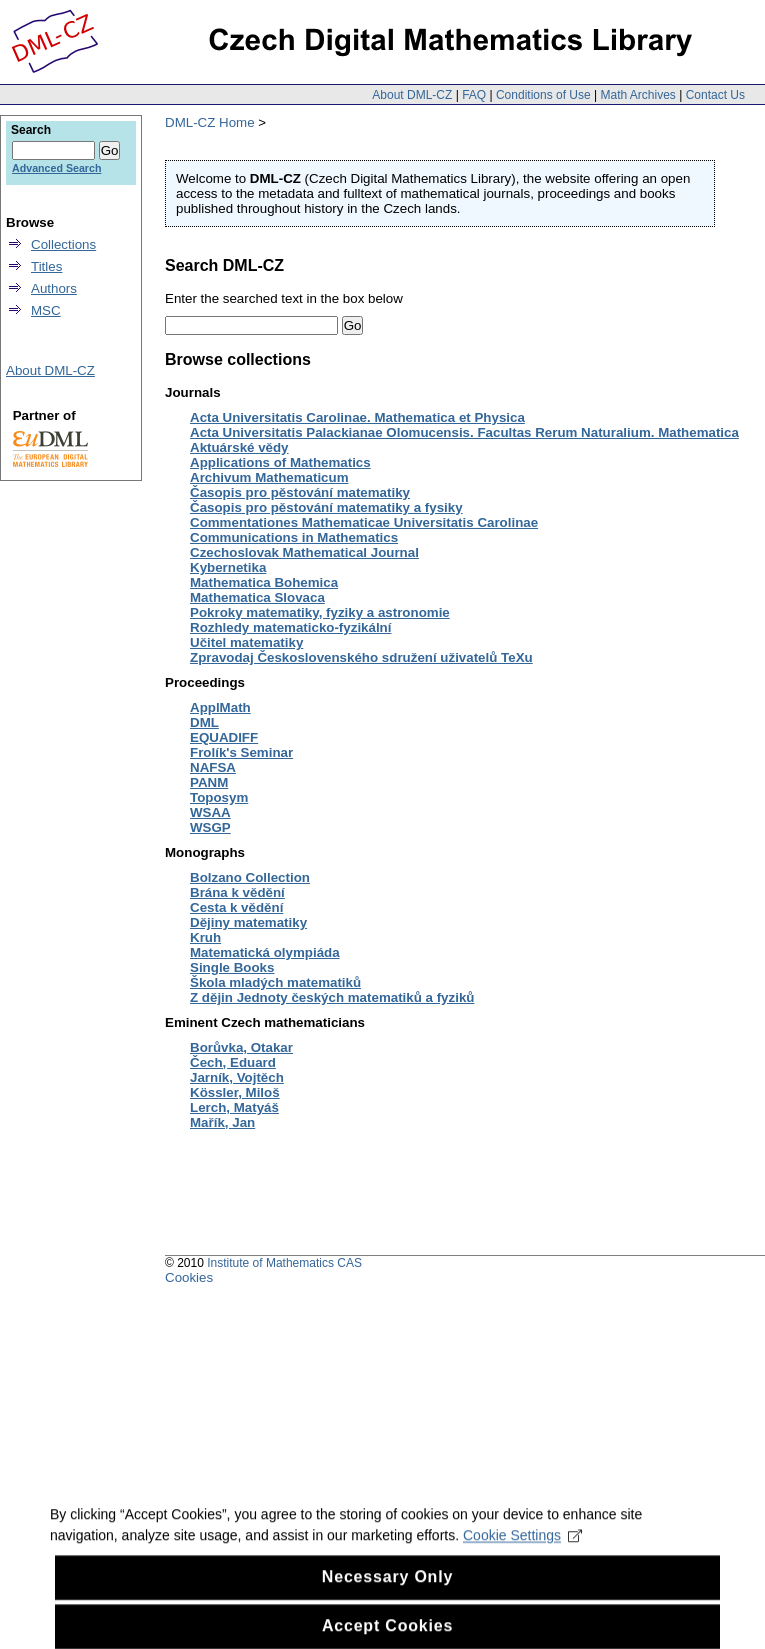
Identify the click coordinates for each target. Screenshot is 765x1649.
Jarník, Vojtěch (237, 1077)
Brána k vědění (237, 892)
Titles (46, 266)
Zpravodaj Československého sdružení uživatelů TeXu (361, 657)
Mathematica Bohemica (264, 582)
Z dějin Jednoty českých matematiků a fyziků (332, 997)
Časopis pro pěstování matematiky (300, 492)
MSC (46, 310)
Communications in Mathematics (294, 537)
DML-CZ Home (210, 122)
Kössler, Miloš (235, 1092)
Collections (63, 244)
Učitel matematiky (246, 642)
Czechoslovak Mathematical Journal (304, 552)
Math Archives (637, 95)
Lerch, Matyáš (234, 1107)
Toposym (219, 797)
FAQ (474, 95)
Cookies (189, 1277)
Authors (54, 288)
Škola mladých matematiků (275, 982)
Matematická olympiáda (265, 952)
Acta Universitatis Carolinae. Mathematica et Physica (357, 417)
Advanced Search (56, 168)
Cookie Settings (522, 1549)
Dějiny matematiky (248, 922)
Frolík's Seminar (241, 752)
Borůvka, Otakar (241, 1047)
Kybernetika (228, 567)
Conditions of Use (543, 95)
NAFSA (213, 767)
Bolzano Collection (250, 877)
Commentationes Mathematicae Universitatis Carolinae (364, 522)
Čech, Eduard (233, 1062)
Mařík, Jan (222, 1122)
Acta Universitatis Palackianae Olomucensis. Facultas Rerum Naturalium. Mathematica (464, 432)
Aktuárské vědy (239, 447)
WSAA (210, 812)
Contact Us (715, 95)
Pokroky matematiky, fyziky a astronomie (320, 612)
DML (204, 722)
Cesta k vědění (236, 907)
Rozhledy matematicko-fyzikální (290, 627)
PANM (209, 782)
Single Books (232, 967)
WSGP (210, 827)
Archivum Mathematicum (269, 477)
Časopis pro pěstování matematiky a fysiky (326, 507)
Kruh (205, 937)
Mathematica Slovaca (257, 597)
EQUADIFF (224, 737)
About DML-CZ (412, 95)
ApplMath (220, 707)
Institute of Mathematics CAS (284, 1263)
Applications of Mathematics (280, 462)
